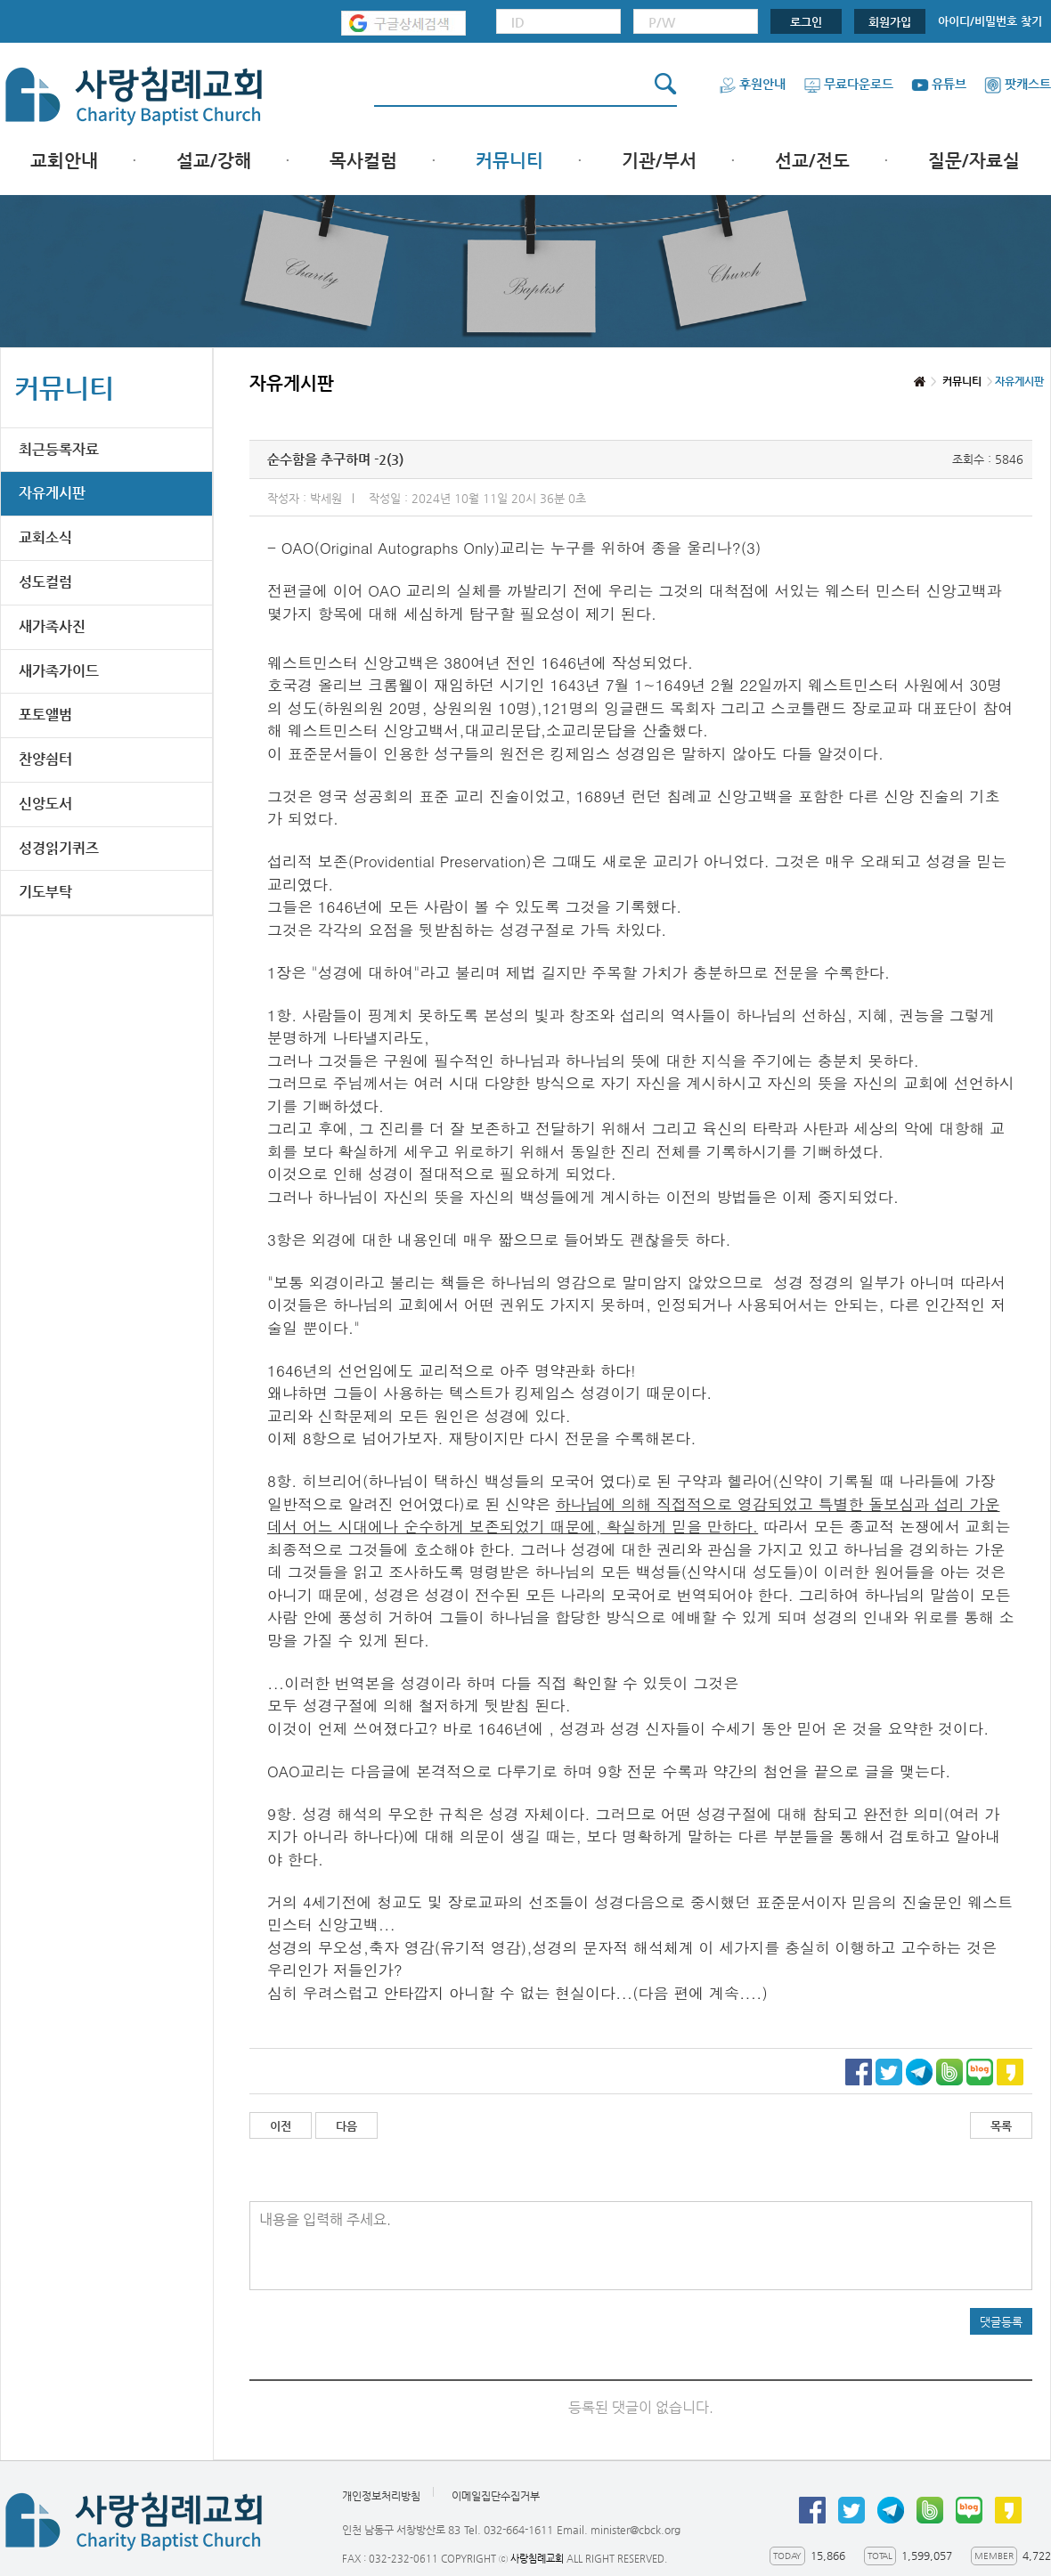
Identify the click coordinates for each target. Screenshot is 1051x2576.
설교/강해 (213, 160)
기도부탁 (45, 891)
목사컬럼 (363, 160)
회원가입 (889, 21)
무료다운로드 (848, 84)
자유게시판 (52, 492)
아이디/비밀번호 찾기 (990, 21)
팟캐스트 (1017, 84)
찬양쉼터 (45, 759)
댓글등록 (1001, 2321)
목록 (1001, 2126)
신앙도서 (45, 803)
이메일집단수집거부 (496, 2496)
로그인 (806, 21)
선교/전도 (812, 160)
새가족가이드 (59, 670)
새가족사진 (52, 626)
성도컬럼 (45, 581)
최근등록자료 (59, 449)
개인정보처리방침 (381, 2496)
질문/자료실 (974, 160)
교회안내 (64, 160)
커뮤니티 (509, 160)
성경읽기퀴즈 (59, 848)
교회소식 (45, 537)
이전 (280, 2126)
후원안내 (752, 84)
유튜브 (938, 84)
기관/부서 (659, 160)
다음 (346, 2126)
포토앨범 (45, 714)
